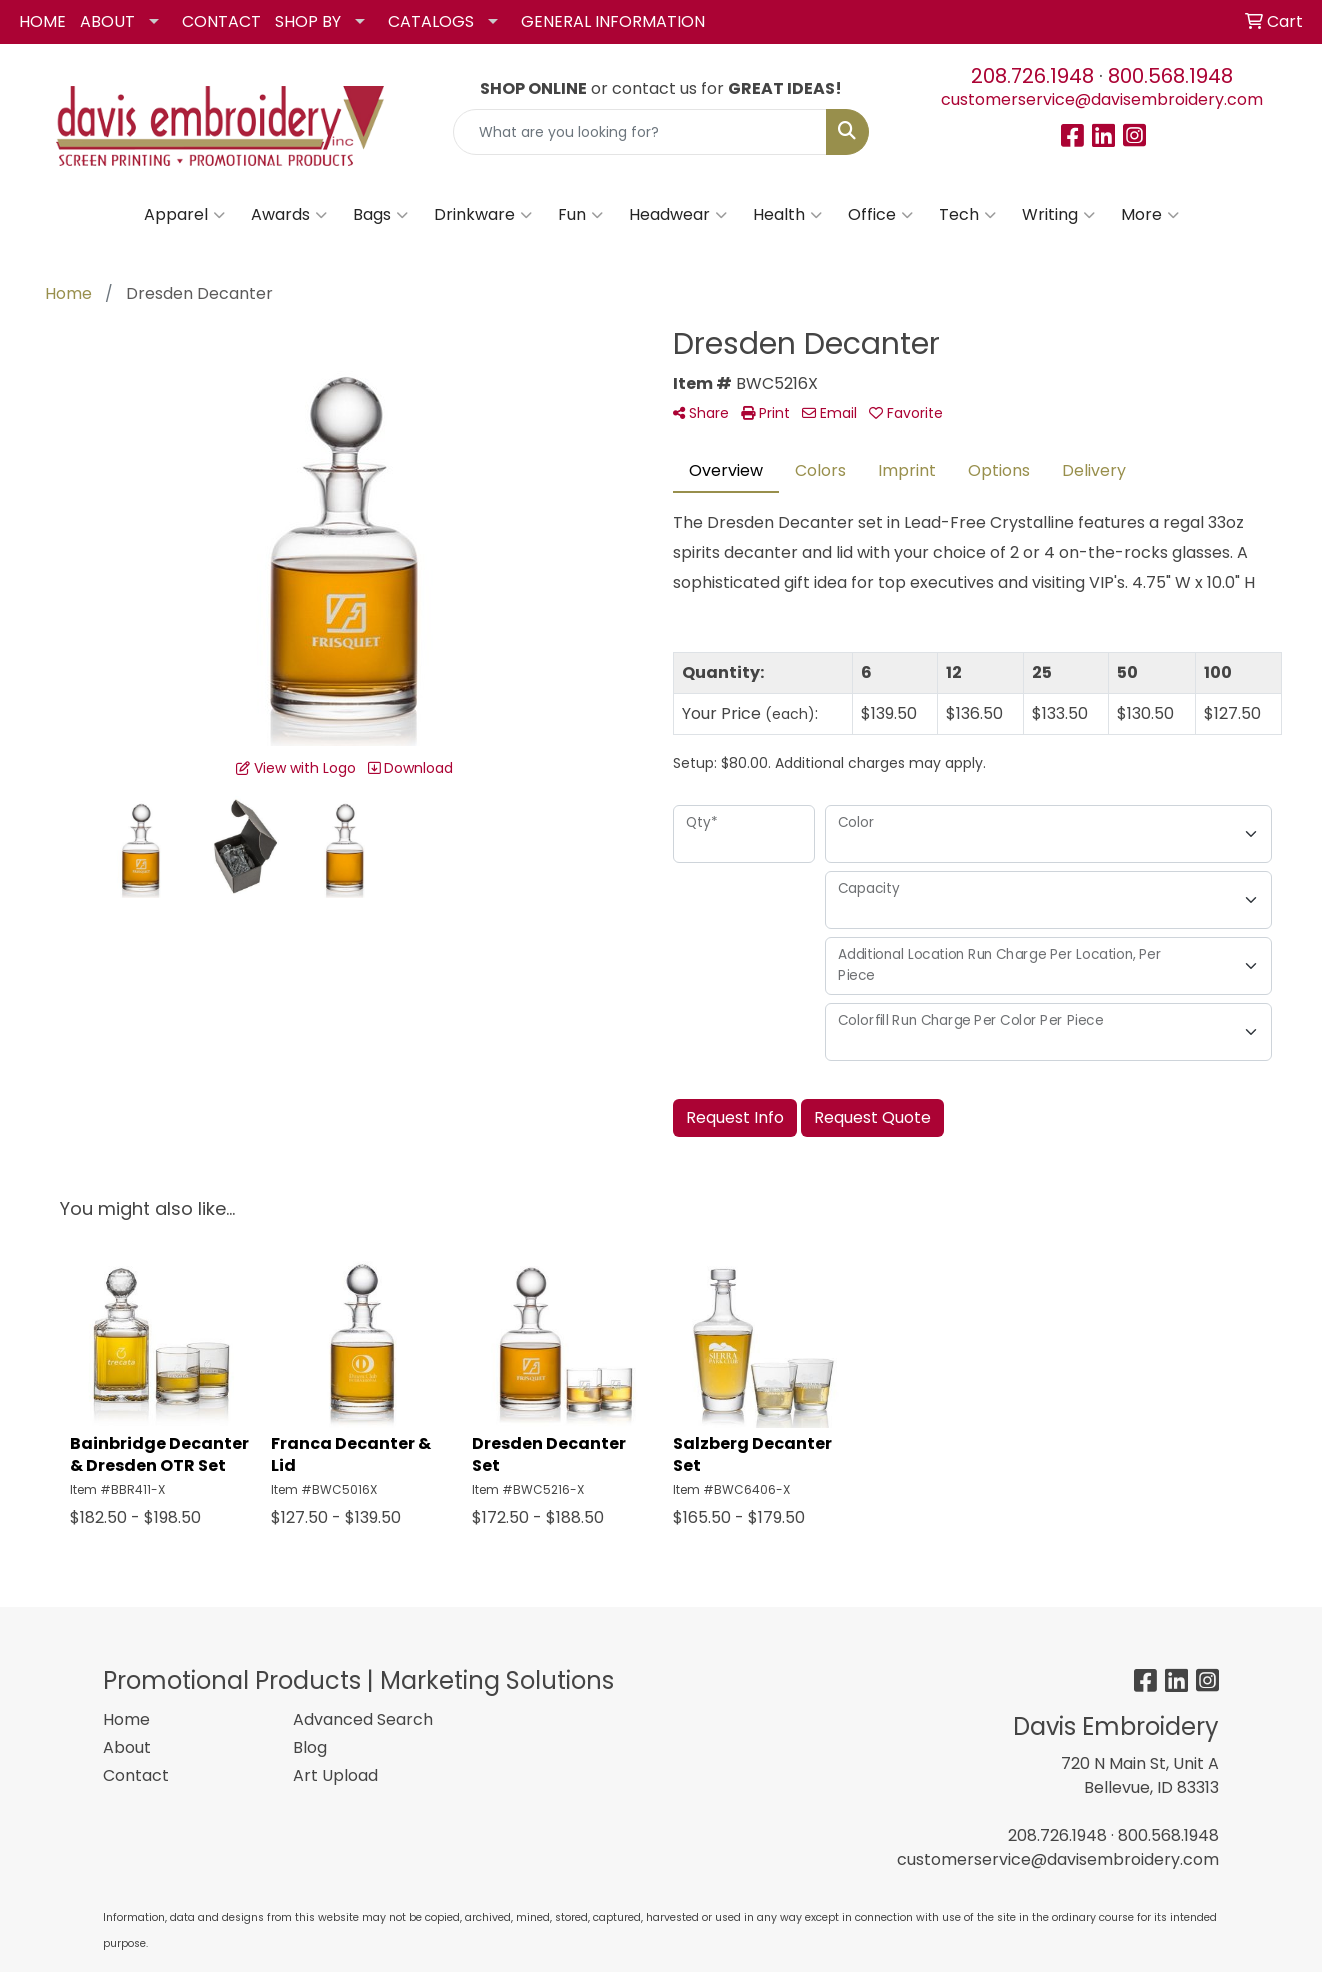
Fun (580, 215)
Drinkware (483, 215)
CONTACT (221, 21)
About (127, 1747)
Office (880, 215)
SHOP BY (308, 21)
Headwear (678, 215)
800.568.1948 (1170, 76)
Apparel (184, 215)
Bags (380, 215)
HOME (42, 21)
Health (787, 215)
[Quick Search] (640, 132)
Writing (1058, 215)
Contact (136, 1775)
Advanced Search (363, 1719)
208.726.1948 (1032, 76)
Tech (967, 215)
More (1150, 215)
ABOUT (107, 21)
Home (126, 1719)
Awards (289, 215)
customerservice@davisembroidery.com (1102, 99)
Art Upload (335, 1775)
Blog (310, 1747)
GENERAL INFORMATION (613, 21)
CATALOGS (431, 21)
